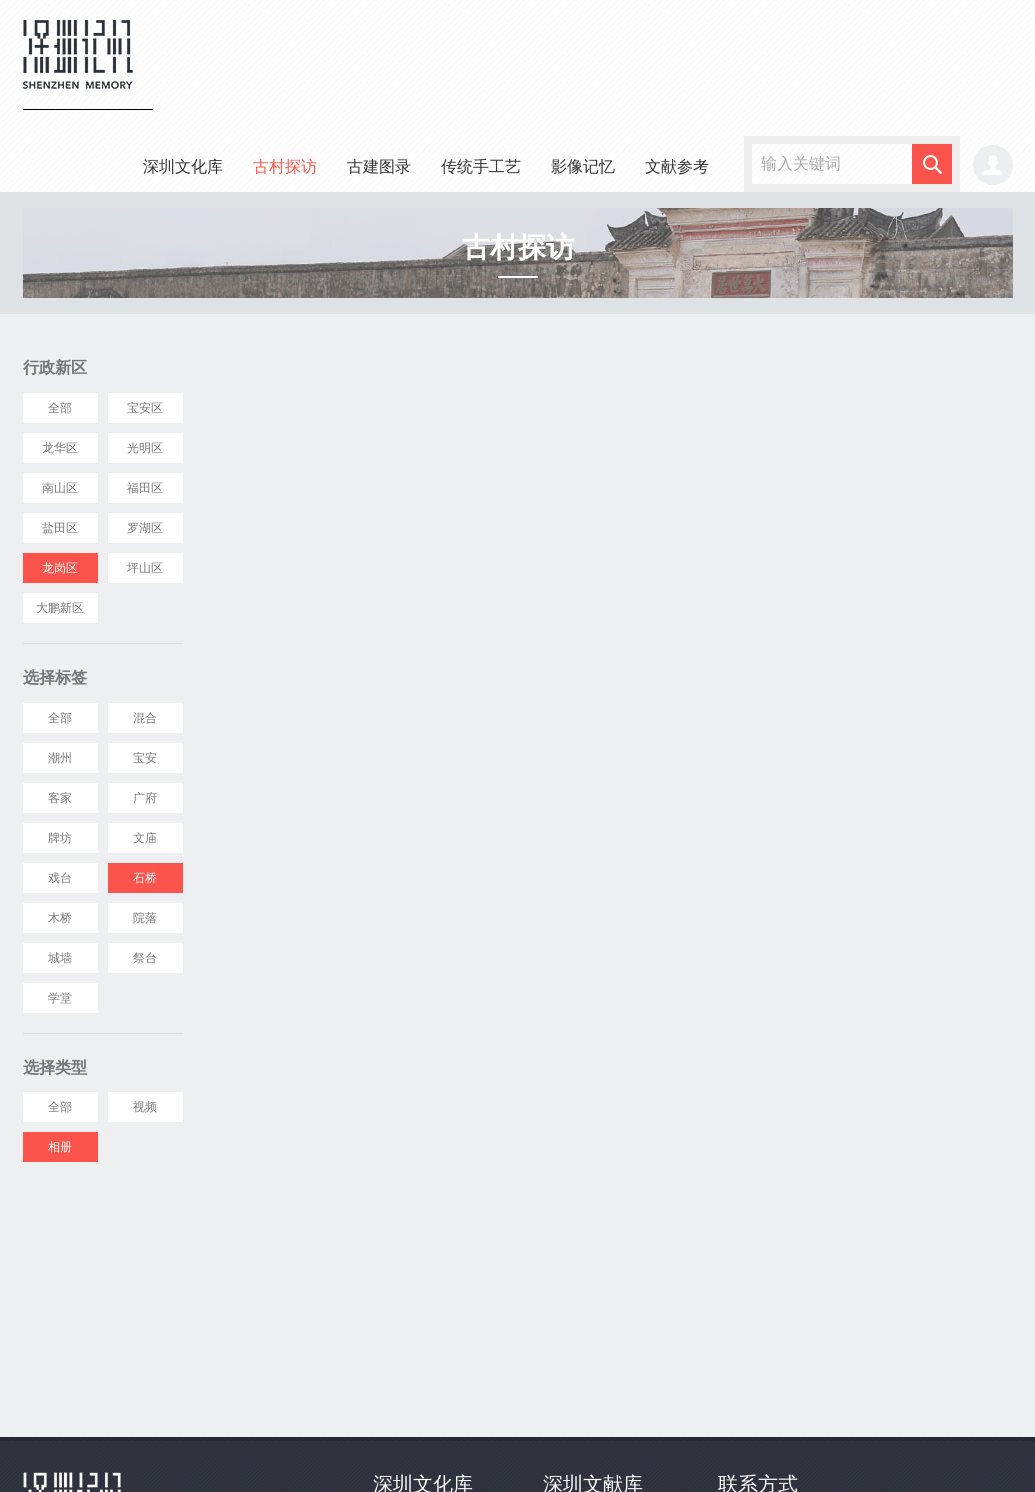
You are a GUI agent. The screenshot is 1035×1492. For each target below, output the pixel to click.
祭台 (145, 958)
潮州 (60, 758)
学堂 (60, 998)
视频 (145, 1107)
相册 (60, 1147)
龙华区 (60, 448)
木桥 (60, 918)
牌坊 (60, 838)
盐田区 (60, 528)
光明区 (145, 448)
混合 (145, 718)
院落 (145, 918)
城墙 (60, 958)
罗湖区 (145, 528)
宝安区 (145, 408)
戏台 (60, 878)
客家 (60, 798)
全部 (60, 408)
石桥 (145, 878)
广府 (145, 798)
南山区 (60, 488)
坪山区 (145, 568)
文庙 (145, 838)
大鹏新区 (60, 608)
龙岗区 (60, 568)
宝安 (145, 758)
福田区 (145, 488)
